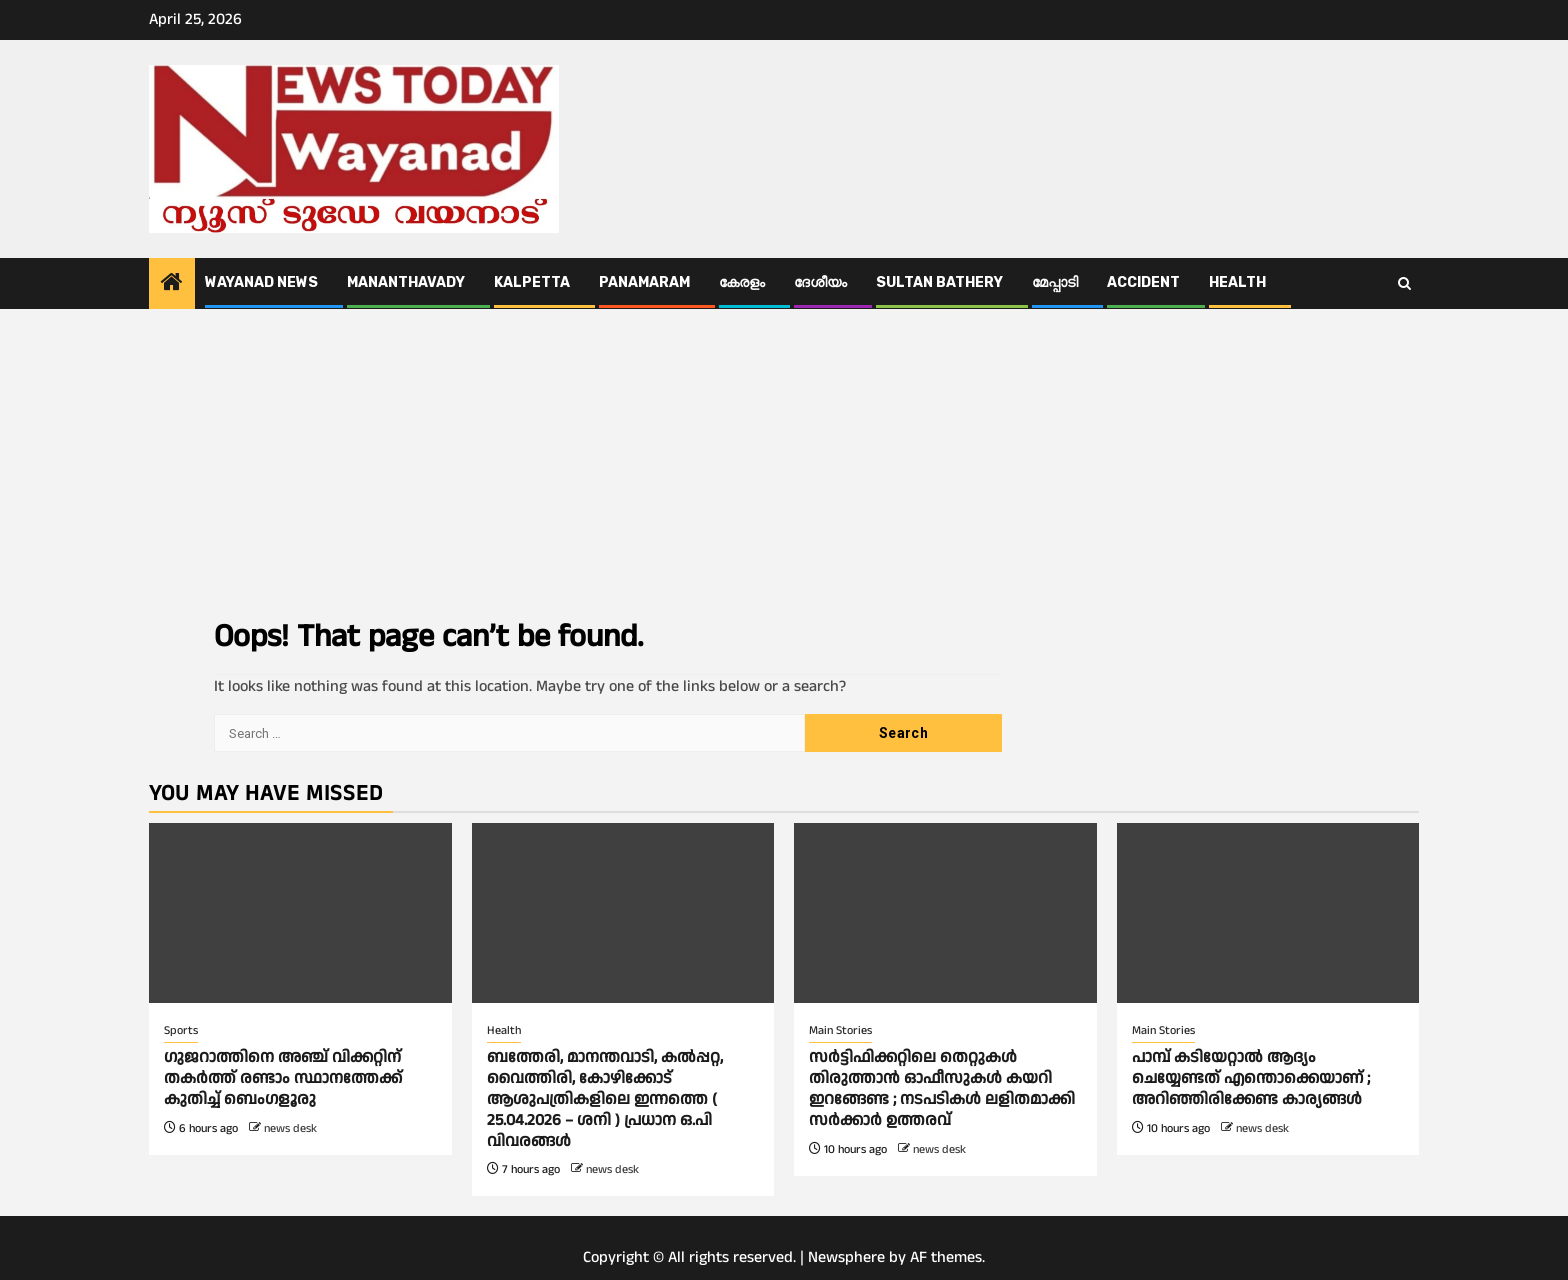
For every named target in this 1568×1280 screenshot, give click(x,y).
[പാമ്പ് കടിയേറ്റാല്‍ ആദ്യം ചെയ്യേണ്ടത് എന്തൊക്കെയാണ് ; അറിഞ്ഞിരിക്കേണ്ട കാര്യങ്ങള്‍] (1268, 913)
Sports (181, 1030)
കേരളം (742, 282)
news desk (290, 1128)
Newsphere (846, 1257)
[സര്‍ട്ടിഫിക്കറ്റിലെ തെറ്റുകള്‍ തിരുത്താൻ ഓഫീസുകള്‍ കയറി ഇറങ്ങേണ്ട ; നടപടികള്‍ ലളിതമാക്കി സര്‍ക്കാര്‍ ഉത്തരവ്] (945, 913)
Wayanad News (261, 282)
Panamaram (644, 282)
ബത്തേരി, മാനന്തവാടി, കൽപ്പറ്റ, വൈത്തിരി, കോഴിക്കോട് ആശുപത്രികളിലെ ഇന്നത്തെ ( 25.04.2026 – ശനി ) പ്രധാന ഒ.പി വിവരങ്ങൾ (605, 1099)
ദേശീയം (820, 282)
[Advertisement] (784, 459)
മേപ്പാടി (1055, 282)
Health (1237, 282)
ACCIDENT (1143, 282)
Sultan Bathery (939, 282)
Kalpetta (532, 282)
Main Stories (840, 1030)
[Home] (172, 285)
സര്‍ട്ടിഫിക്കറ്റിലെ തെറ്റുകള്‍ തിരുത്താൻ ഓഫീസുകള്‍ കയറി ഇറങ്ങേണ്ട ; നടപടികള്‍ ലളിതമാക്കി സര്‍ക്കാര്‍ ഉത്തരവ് (942, 1088)
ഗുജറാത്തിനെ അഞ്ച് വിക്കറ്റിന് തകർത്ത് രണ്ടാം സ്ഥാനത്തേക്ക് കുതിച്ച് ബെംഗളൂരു (283, 1078)
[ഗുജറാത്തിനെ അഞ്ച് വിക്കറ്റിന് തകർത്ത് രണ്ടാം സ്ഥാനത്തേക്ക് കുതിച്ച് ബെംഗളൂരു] (300, 913)
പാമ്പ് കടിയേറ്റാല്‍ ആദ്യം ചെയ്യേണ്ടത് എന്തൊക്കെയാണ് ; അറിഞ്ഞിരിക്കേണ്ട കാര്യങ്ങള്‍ (1251, 1078)
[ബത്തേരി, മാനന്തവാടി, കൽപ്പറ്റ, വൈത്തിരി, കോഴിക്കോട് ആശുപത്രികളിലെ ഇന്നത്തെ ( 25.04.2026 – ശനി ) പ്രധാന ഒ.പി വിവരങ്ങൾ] (623, 913)
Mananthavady (406, 282)
